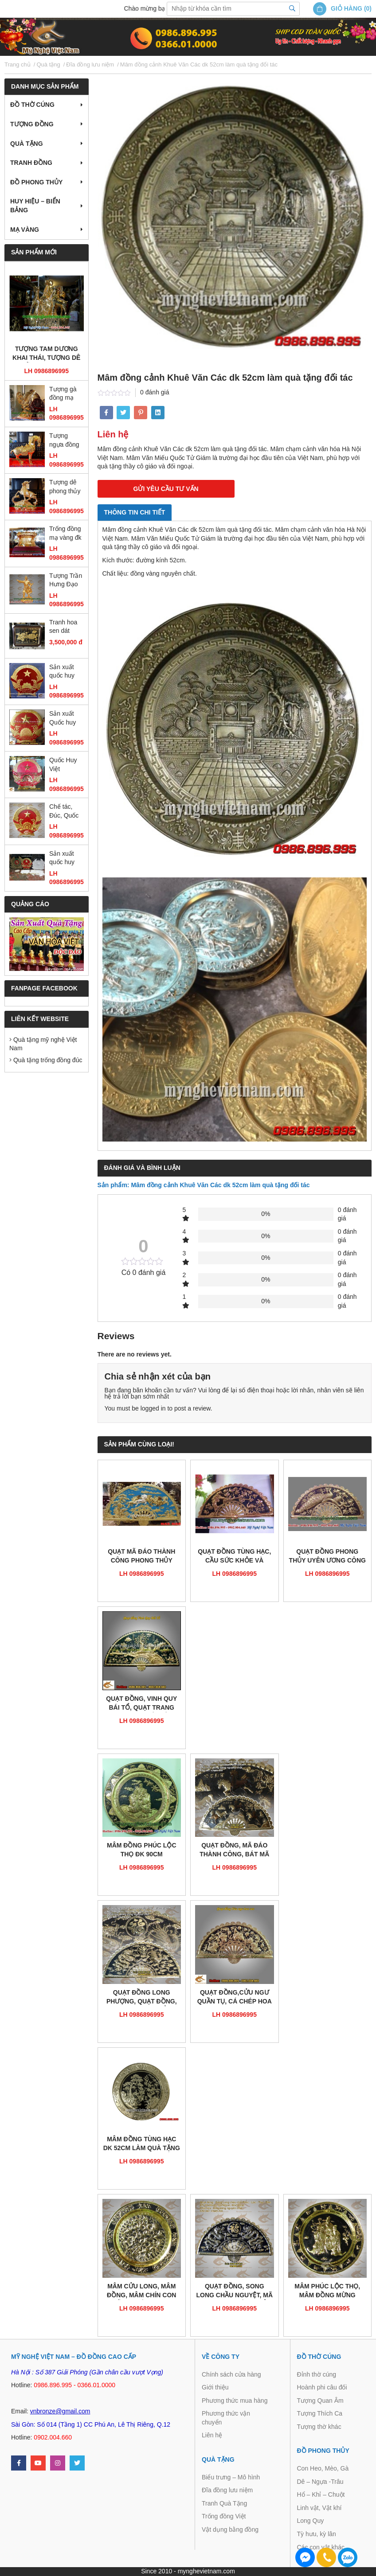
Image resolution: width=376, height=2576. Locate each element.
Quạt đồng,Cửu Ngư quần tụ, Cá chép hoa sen (234, 1997)
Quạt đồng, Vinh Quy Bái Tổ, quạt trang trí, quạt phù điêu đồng (141, 1703)
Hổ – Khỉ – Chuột (321, 2494)
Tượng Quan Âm (320, 2400)
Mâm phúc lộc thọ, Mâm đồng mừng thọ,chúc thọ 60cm (327, 2291)
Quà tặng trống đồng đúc (45, 1060)
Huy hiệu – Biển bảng (35, 206)
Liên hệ (212, 2435)
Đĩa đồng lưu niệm (227, 2490)
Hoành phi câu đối (322, 2387)
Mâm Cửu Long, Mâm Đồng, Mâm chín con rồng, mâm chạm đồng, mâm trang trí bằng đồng (142, 2291)
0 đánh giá (154, 392)
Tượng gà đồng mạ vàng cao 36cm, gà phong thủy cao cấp (65, 394)
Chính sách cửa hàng (231, 2374)
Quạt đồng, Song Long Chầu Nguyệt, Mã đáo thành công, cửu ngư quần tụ (234, 2291)
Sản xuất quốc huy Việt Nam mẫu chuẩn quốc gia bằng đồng (64, 672)
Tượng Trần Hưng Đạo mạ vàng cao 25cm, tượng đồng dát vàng (65, 580)
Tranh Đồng (31, 162)
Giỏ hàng (346, 8)
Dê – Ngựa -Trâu (320, 2481)
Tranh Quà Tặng (224, 2503)
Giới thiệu (215, 2387)
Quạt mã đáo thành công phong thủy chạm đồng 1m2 (141, 1556)
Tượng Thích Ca (320, 2413)
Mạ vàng (24, 229)
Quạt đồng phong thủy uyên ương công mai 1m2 (327, 1556)
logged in (153, 1408)
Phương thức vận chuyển (226, 2418)
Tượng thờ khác (319, 2426)
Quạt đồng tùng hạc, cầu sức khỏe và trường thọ (234, 1556)
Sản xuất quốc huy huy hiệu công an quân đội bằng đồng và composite (64, 858)
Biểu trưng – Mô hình (231, 2477)
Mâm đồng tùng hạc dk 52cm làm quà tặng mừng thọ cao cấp (141, 2144)
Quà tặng (26, 143)
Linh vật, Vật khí (319, 2507)
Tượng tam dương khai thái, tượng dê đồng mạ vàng (46, 353)
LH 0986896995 (46, 370)
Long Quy (310, 2520)
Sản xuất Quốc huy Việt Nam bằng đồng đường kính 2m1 (65, 718)
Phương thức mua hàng (234, 2400)
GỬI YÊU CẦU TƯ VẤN (166, 488)
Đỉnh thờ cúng (317, 2374)
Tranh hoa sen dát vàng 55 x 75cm (63, 627)
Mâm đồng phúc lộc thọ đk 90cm (141, 1850)
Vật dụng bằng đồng (230, 2529)
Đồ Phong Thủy (36, 182)
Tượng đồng (32, 124)
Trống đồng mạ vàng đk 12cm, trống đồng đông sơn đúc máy (65, 533)
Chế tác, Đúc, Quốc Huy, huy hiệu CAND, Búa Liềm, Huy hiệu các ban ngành (65, 811)
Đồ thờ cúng (32, 104)
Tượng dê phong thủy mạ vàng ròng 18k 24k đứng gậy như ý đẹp (65, 487)
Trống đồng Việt (224, 2516)
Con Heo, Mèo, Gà (323, 2468)
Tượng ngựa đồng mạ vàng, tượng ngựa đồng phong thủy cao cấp (65, 440)
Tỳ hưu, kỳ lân (316, 2533)
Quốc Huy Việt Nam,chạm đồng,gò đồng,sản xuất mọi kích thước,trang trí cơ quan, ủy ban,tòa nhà (65, 765)
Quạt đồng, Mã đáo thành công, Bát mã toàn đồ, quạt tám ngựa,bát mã (234, 1850)
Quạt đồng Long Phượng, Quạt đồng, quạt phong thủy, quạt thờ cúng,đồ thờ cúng (141, 1997)
